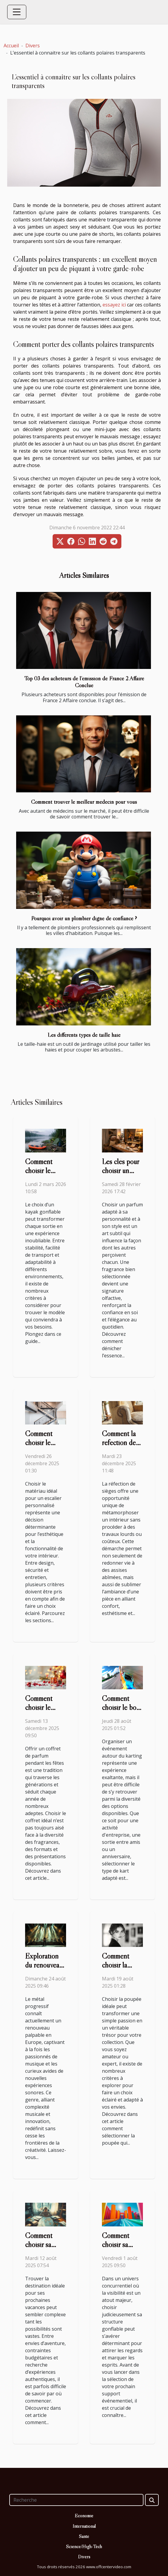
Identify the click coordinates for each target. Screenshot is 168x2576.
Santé (84, 2536)
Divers (32, 45)
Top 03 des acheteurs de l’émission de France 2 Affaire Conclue (84, 682)
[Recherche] (76, 2500)
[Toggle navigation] (16, 12)
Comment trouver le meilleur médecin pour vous (84, 801)
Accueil (11, 45)
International (84, 2526)
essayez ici (114, 304)
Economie (84, 2515)
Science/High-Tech (84, 2546)
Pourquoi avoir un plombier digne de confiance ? (84, 918)
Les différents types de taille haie (84, 1034)
